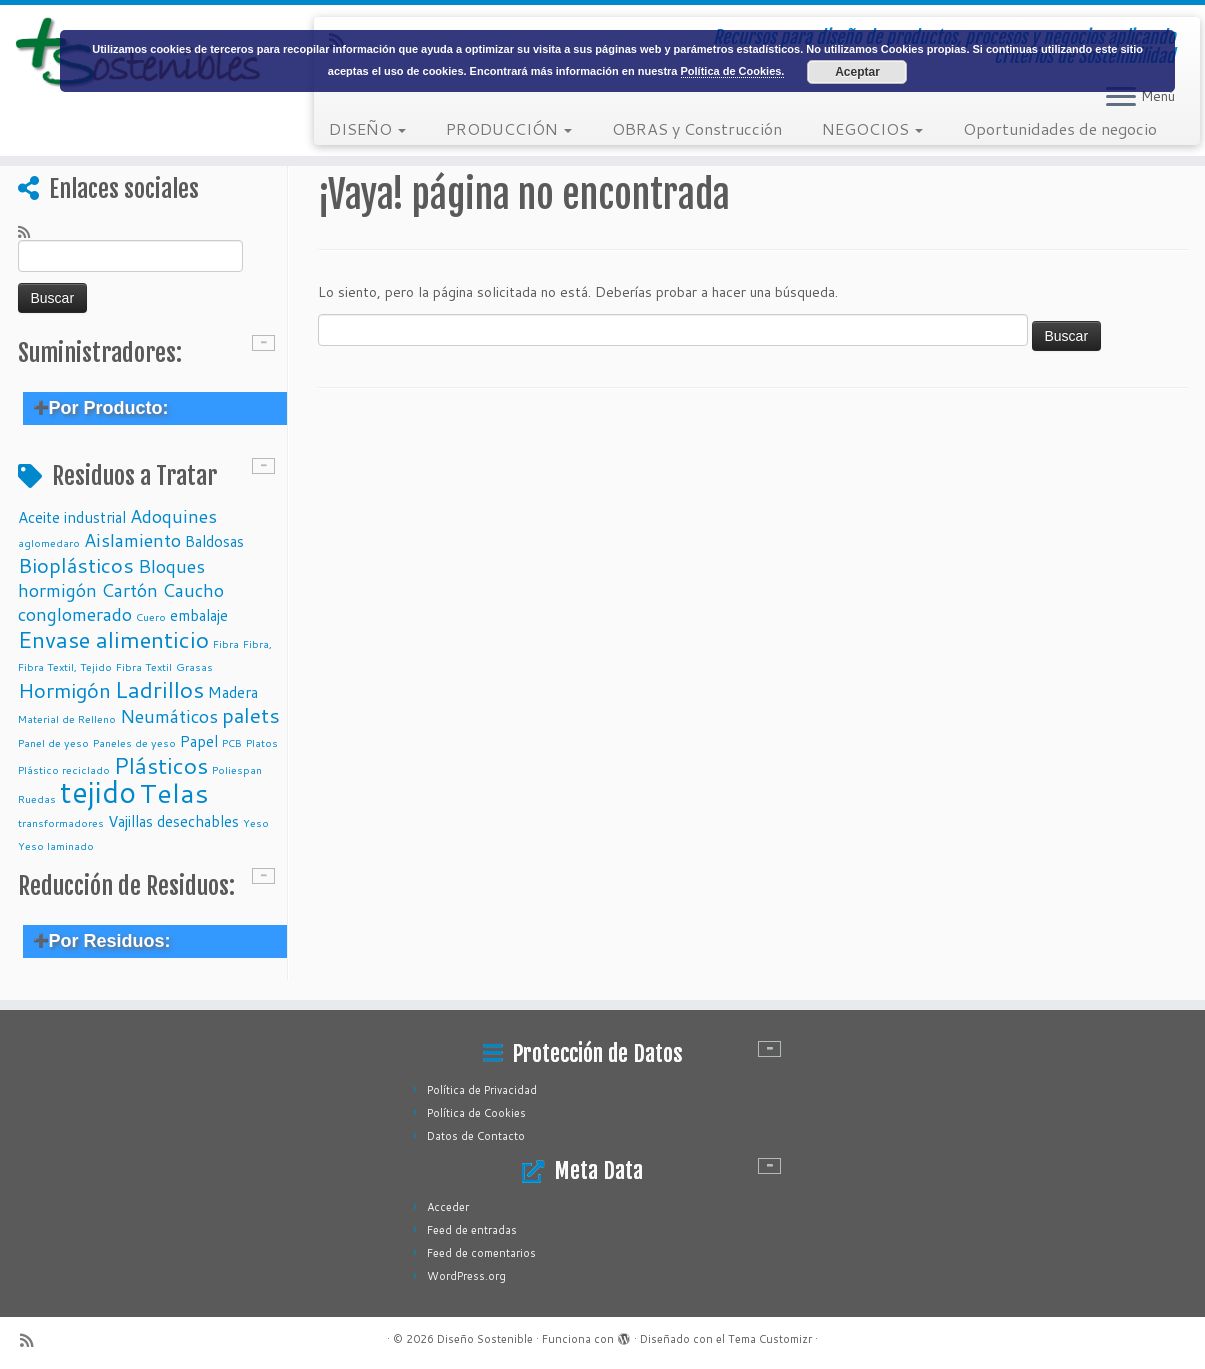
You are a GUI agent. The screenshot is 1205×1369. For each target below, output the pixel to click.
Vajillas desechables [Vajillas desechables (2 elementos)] (173, 821)
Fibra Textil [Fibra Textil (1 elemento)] (144, 666)
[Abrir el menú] (1121, 98)
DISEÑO (367, 128)
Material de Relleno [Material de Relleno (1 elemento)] (67, 718)
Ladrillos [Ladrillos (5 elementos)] (159, 689)
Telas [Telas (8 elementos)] (174, 792)
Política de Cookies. (733, 71)
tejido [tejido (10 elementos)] (98, 791)
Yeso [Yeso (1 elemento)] (256, 822)
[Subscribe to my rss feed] (30, 231)
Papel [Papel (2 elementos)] (199, 741)
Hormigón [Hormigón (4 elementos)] (64, 690)
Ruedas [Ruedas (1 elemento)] (37, 798)
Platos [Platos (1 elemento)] (262, 742)
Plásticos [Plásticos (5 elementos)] (161, 765)
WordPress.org (466, 1276)
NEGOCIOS (872, 128)
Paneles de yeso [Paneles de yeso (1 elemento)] (134, 742)
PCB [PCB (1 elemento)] (232, 742)
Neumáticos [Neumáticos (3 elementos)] (169, 716)
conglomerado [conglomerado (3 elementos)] (75, 614)
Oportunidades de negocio (1060, 128)
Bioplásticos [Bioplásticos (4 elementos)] (76, 565)
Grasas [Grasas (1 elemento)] (194, 666)
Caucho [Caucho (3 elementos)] (193, 590)
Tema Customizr (770, 1339)
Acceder (448, 1207)
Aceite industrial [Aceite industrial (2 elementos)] (72, 517)
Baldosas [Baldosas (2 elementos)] (214, 541)
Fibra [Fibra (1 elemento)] (226, 643)
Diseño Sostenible (485, 1339)
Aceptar (857, 72)
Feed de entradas (472, 1230)
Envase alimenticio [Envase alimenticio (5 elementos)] (113, 639)
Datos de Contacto (476, 1136)
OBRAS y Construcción (697, 128)
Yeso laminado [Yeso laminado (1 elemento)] (56, 845)
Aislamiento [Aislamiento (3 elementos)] (132, 540)
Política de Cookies (476, 1113)
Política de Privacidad (482, 1090)
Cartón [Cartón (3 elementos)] (129, 590)
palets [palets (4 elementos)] (251, 715)
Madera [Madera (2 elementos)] (233, 692)
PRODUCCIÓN (509, 128)
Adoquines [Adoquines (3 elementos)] (173, 516)
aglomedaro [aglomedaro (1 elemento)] (49, 542)
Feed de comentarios (481, 1253)
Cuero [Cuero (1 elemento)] (151, 616)
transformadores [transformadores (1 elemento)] (61, 822)
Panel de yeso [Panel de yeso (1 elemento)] (53, 742)
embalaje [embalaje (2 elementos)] (199, 615)
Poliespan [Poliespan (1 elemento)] (237, 769)
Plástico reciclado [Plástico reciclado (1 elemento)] (64, 769)
